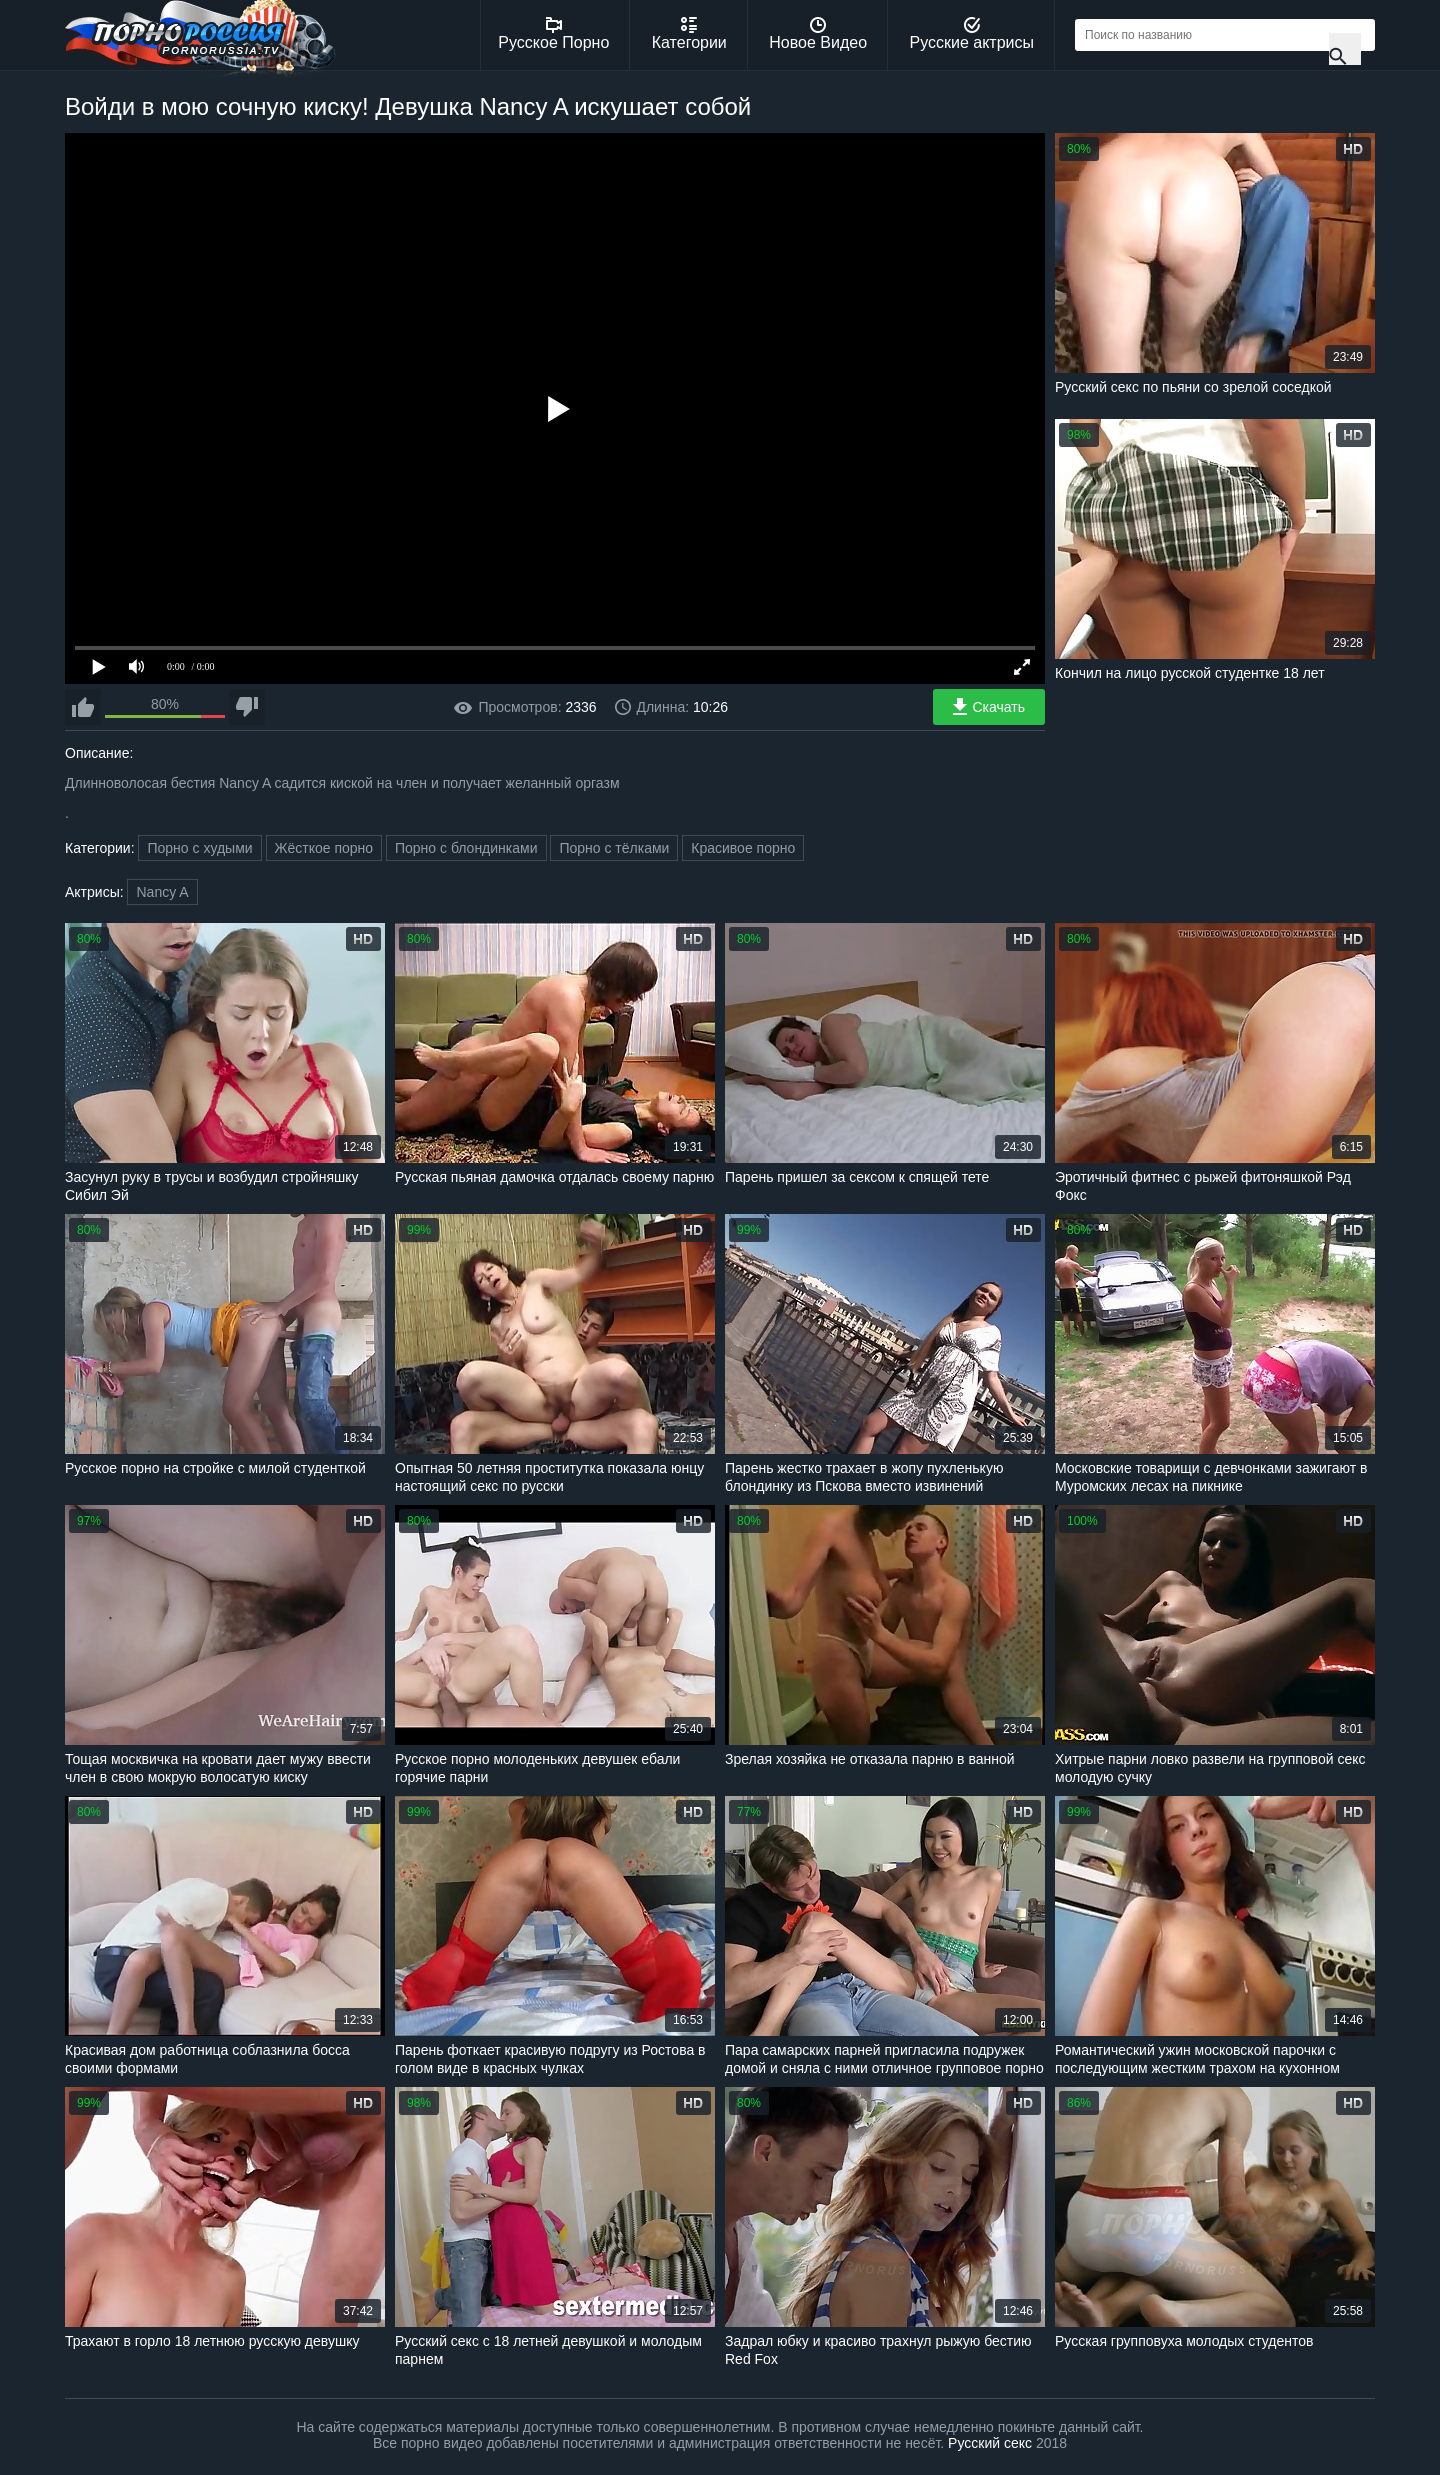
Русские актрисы (971, 34)
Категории (689, 34)
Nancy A (162, 892)
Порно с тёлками (614, 848)
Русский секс (990, 2443)
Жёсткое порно (324, 848)
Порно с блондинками (466, 848)
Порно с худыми (199, 848)
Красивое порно (743, 848)
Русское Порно (553, 34)
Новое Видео (818, 34)
